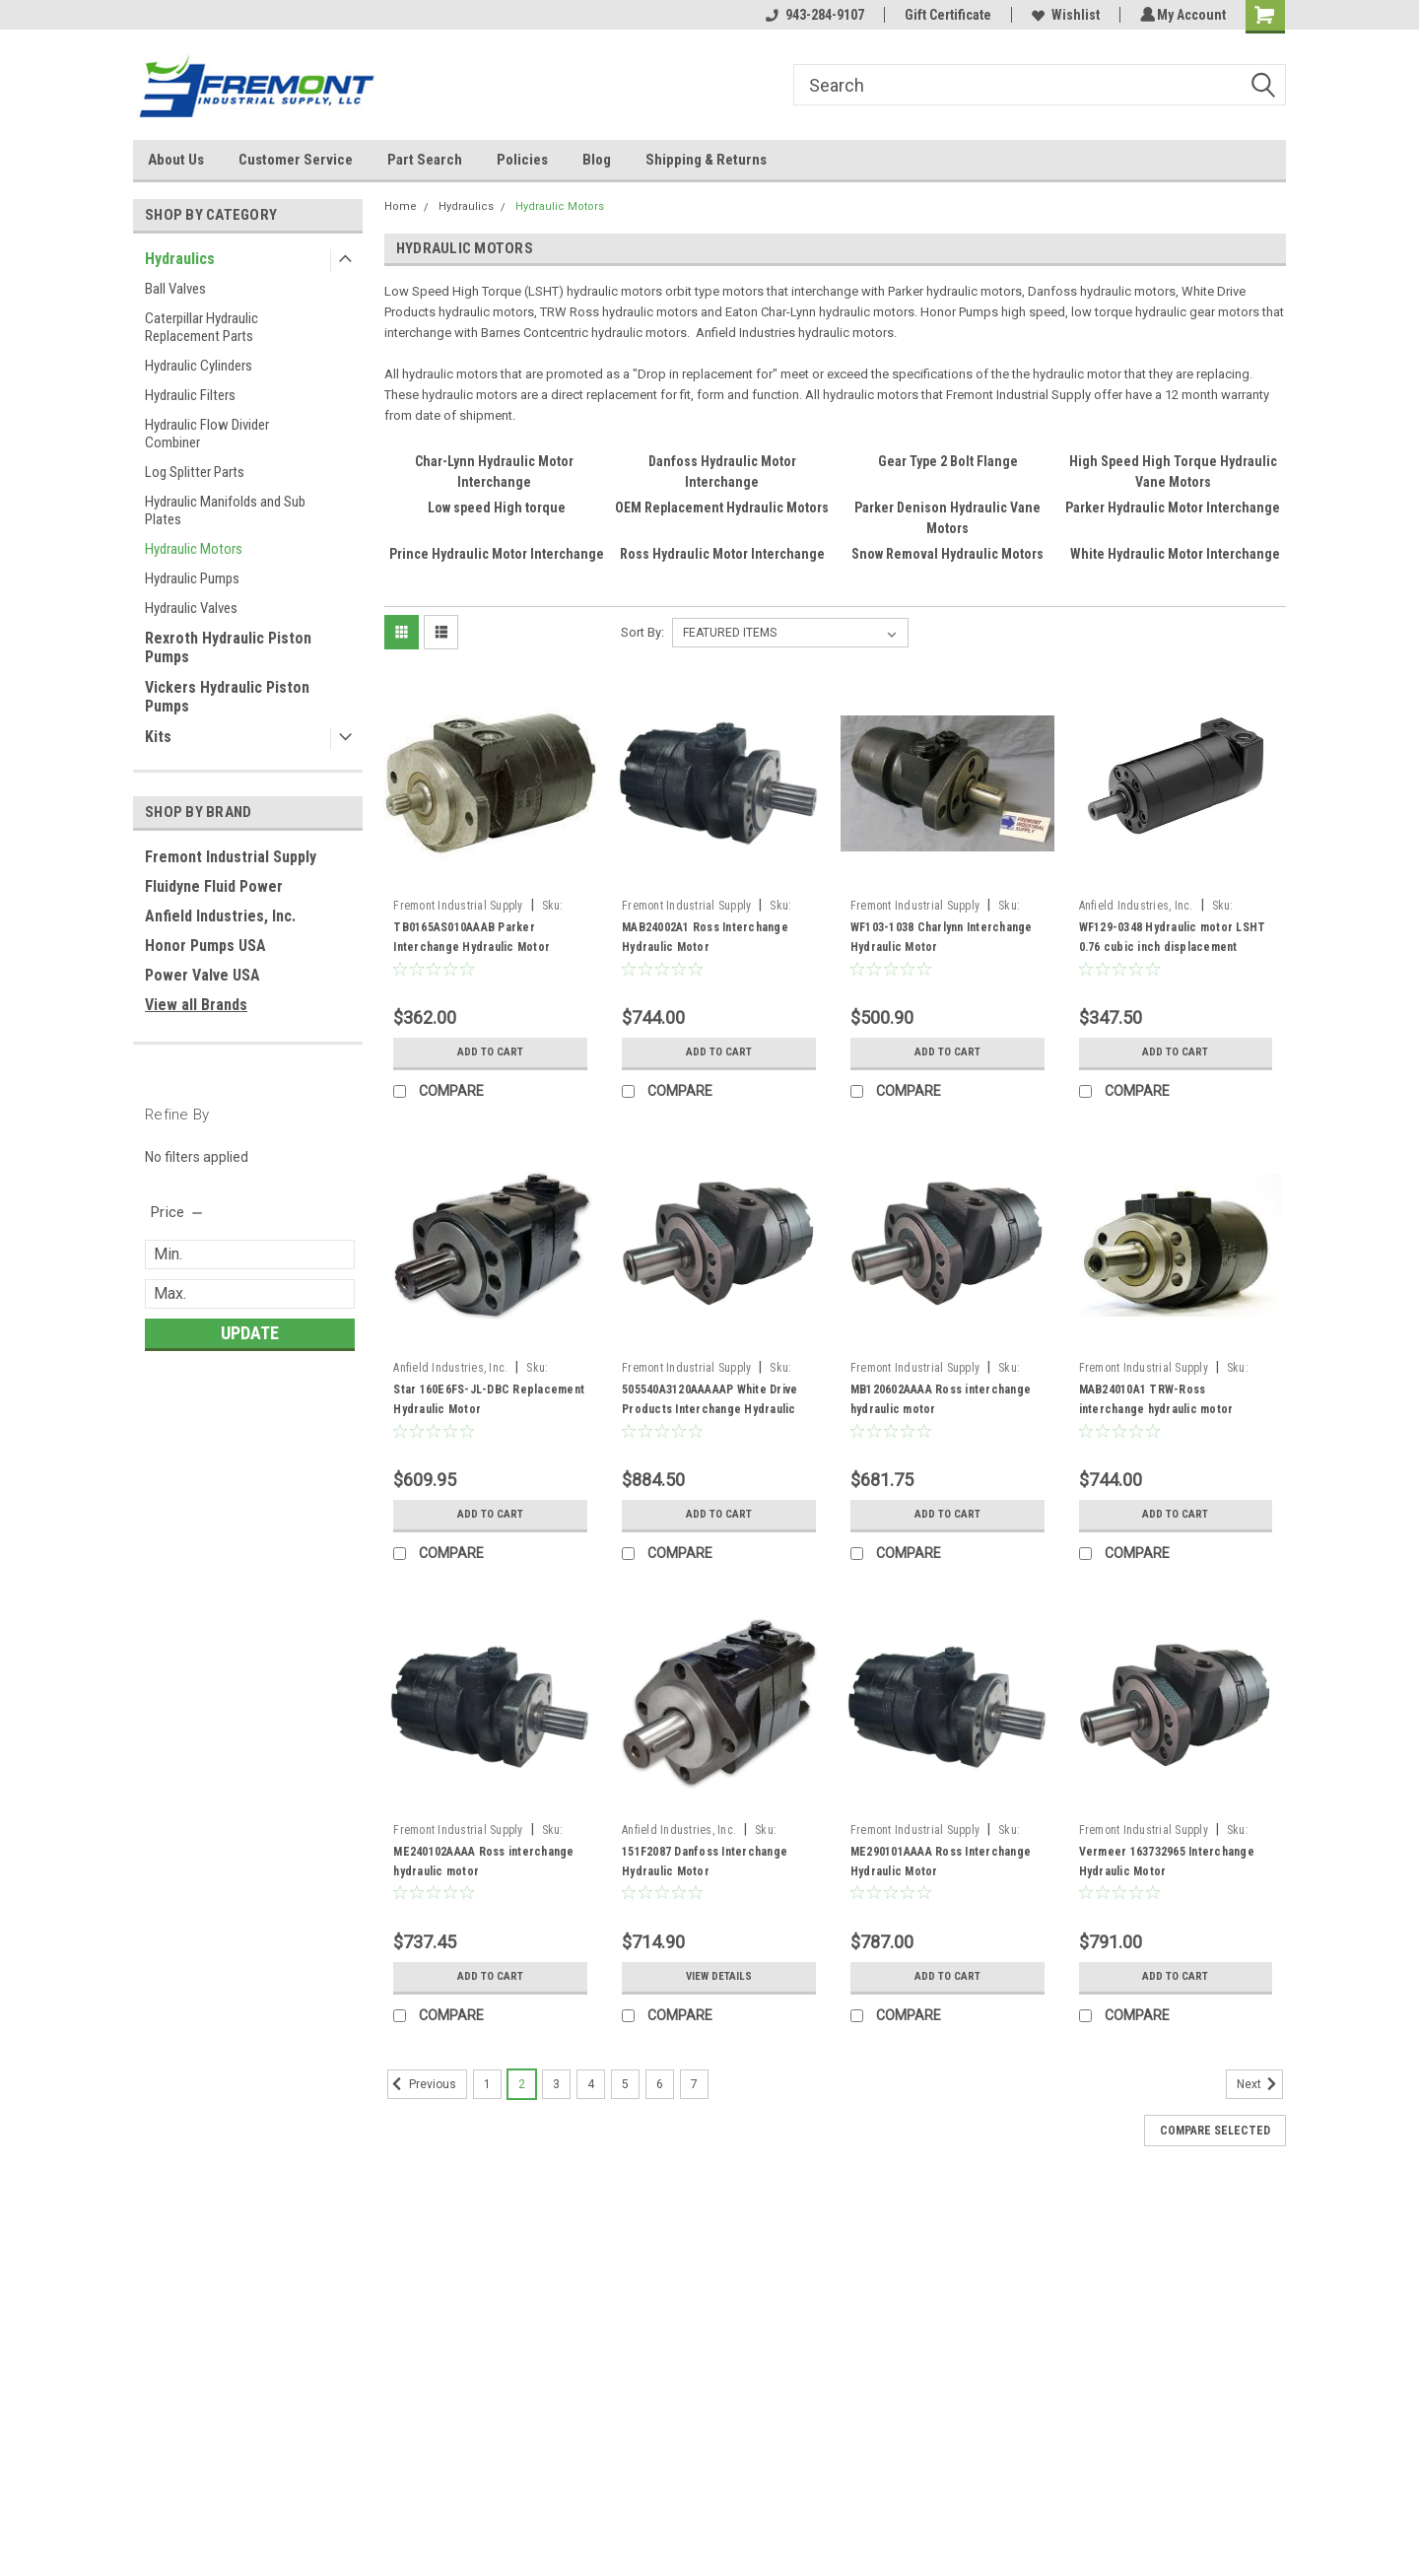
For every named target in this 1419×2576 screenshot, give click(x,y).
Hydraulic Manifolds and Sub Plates (225, 510)
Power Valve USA (202, 975)
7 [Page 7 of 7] (694, 2084)
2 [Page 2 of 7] (521, 2084)
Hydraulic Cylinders (198, 365)
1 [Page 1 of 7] (487, 2084)
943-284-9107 (812, 15)
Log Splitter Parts (194, 472)
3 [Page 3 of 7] (556, 2084)
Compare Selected (1215, 2130)
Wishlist (1063, 15)
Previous (421, 2084)
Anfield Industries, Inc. (220, 916)
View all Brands (196, 1004)
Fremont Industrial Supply (230, 856)
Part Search (424, 160)
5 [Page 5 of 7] (625, 2084)
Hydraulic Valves (191, 608)
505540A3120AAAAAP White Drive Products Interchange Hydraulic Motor (709, 1409)
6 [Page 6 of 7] (659, 2084)
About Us (176, 160)
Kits (158, 736)
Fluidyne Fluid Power (214, 886)
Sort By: (642, 632)
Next (1260, 2084)
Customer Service (295, 160)
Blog (596, 160)
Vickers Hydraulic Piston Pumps (227, 696)
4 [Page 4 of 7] (590, 2084)
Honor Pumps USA (205, 945)
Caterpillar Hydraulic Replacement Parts (201, 327)
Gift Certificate (945, 15)
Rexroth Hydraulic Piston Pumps (228, 647)
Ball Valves (175, 289)
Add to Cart (490, 1052)
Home (400, 206)
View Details (718, 1977)
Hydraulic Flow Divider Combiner (207, 433)
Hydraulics (180, 258)
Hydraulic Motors (193, 549)
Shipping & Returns (706, 160)
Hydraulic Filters (190, 395)
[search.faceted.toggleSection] (178, 1212)
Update (250, 1332)
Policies (522, 160)
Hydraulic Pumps (192, 578)
